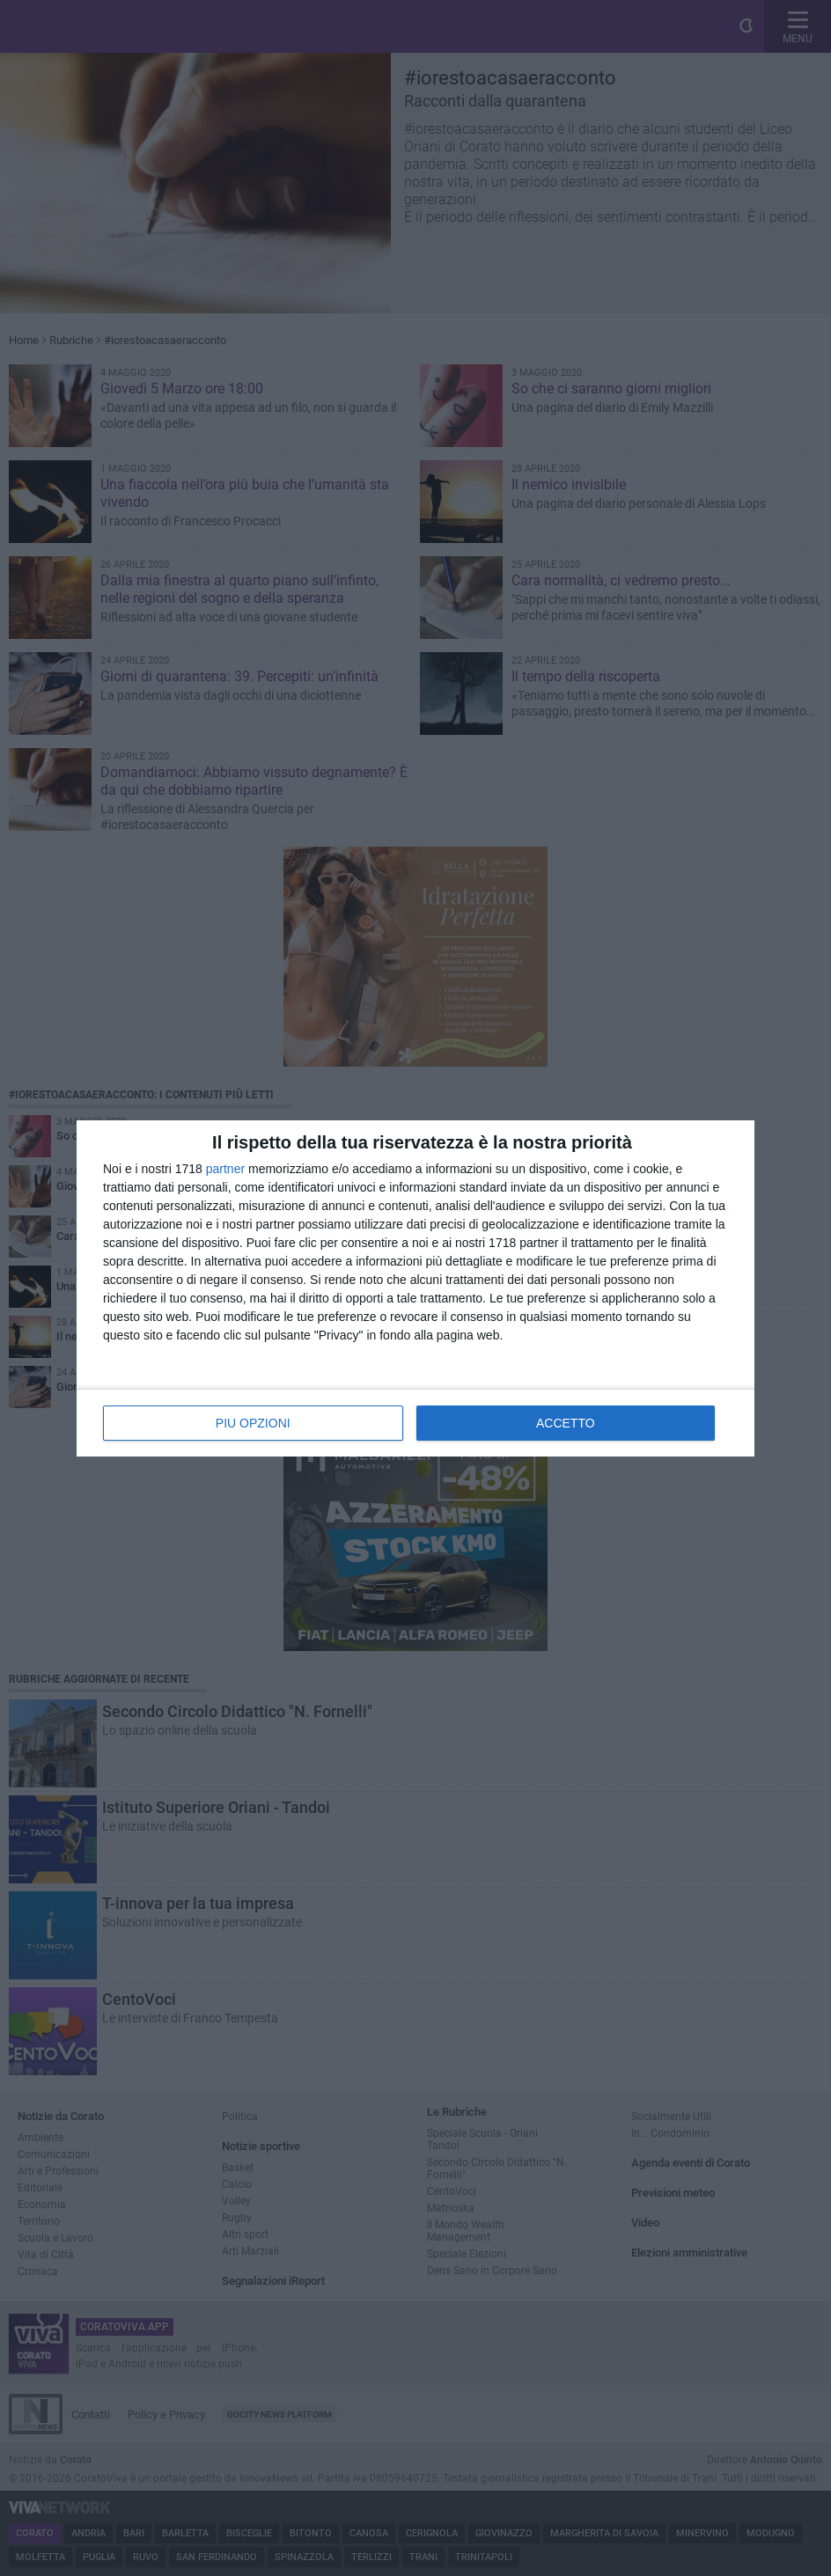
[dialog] (415, 1288)
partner (225, 1169)
